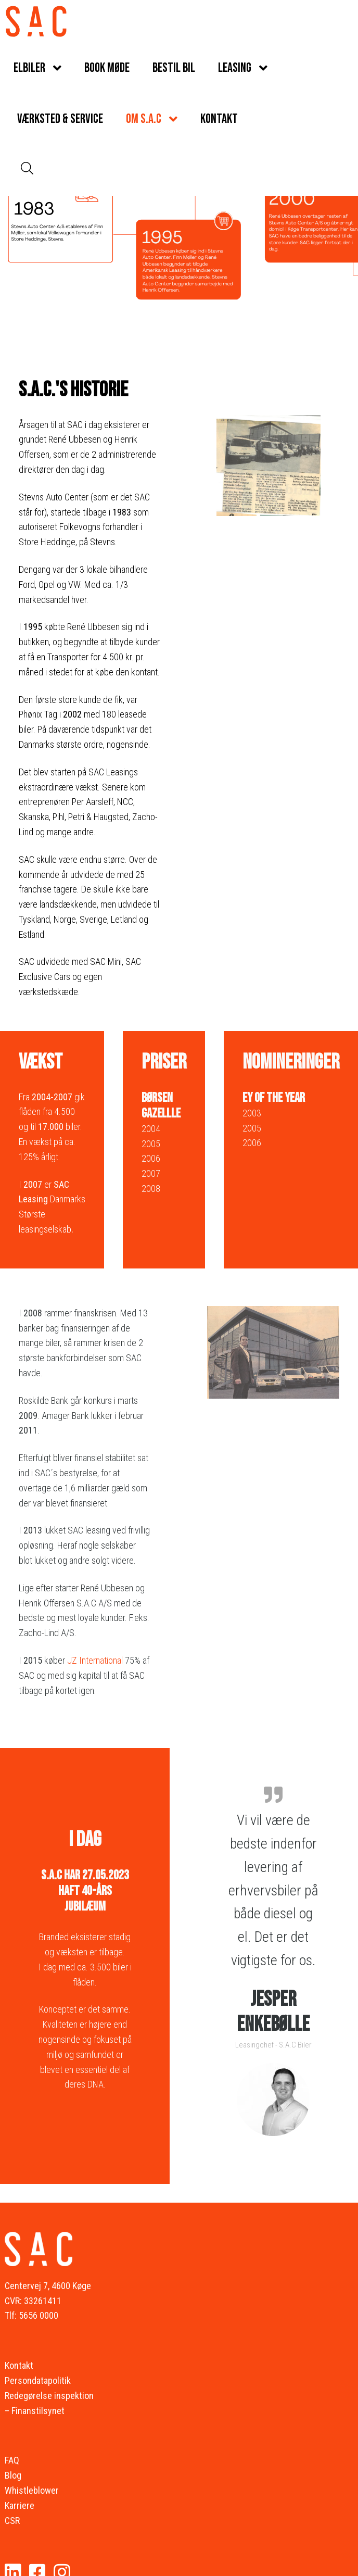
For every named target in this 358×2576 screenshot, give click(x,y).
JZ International (95, 1660)
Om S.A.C (143, 119)
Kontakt (219, 119)
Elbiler (29, 68)
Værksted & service (60, 119)
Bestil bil (173, 68)
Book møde (107, 68)
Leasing (234, 68)
